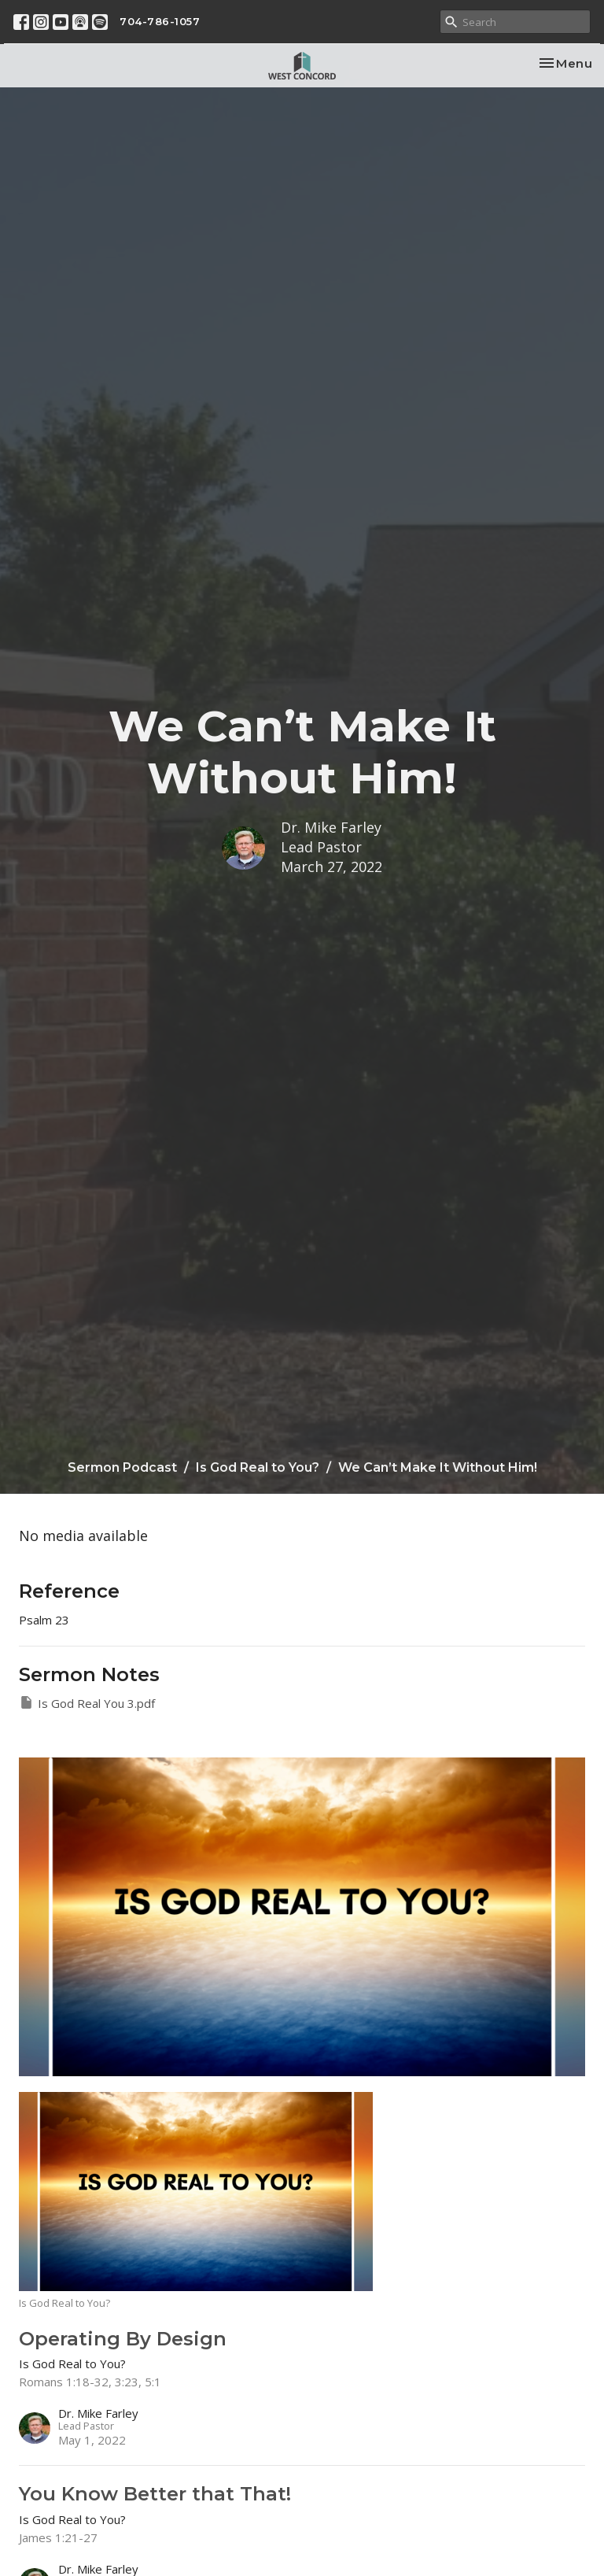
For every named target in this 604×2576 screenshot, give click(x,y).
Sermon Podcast (122, 1467)
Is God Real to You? (257, 1467)
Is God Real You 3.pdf (87, 1703)
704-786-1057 (160, 21)
